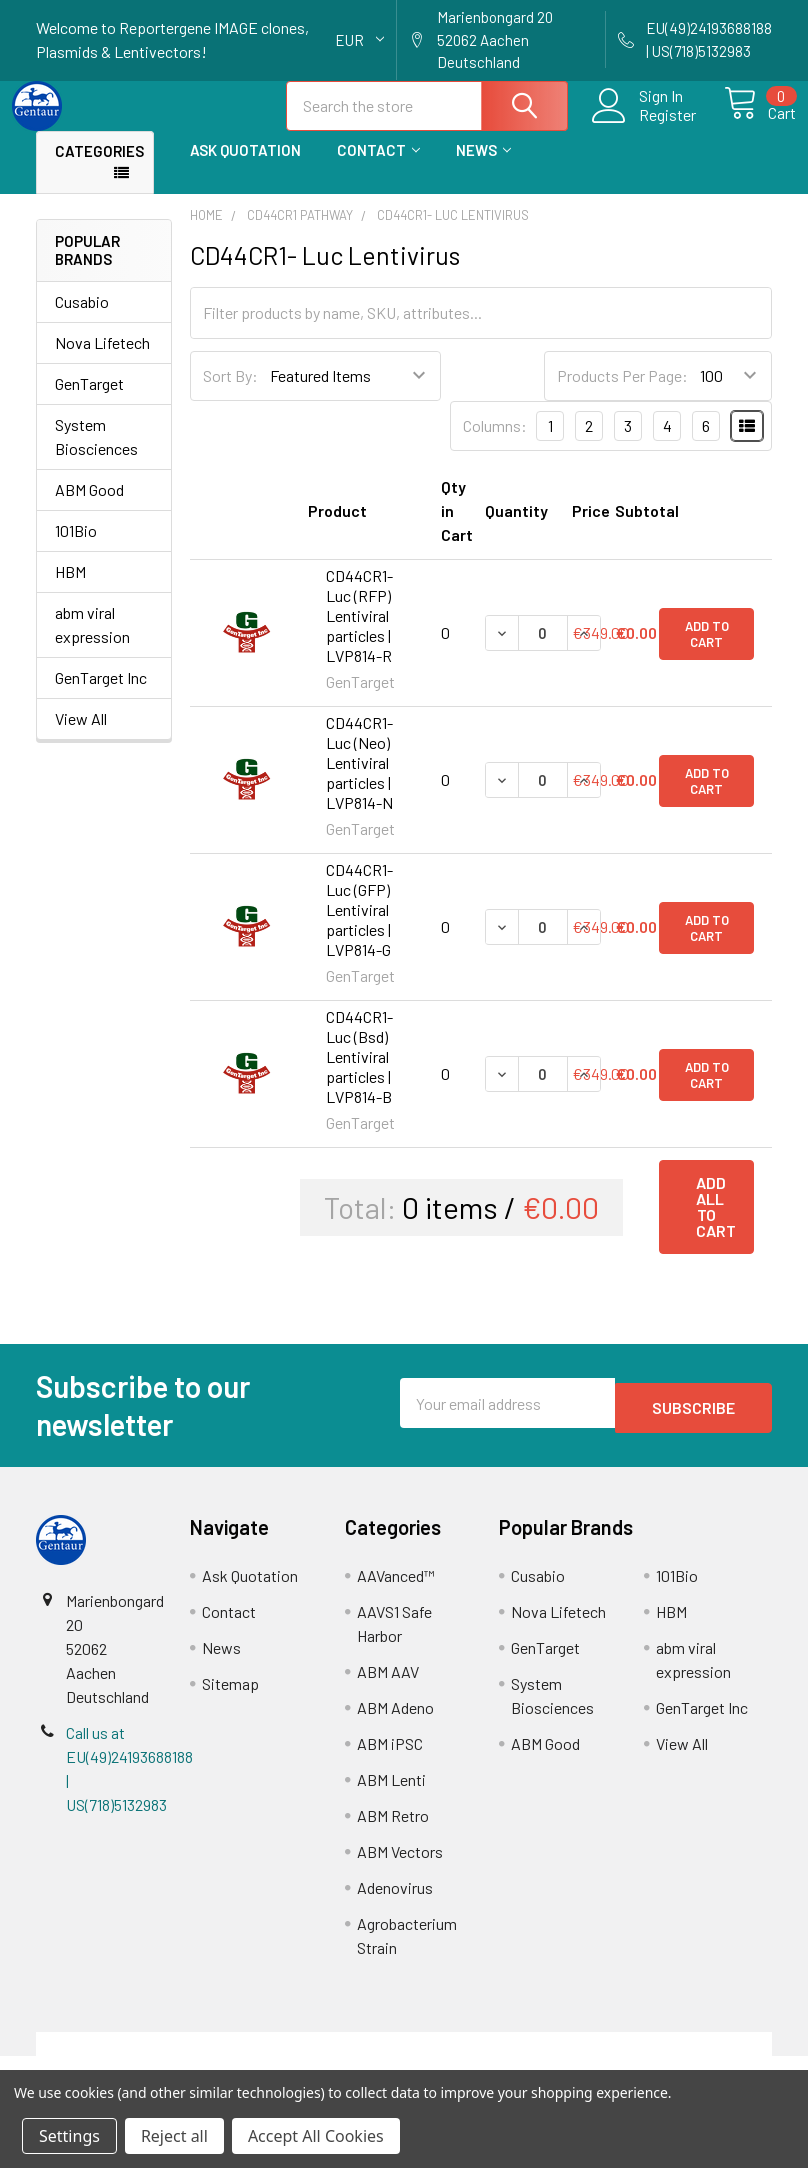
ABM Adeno (395, 1725)
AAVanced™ (396, 1593)
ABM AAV (388, 1689)
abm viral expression (92, 642)
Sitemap (230, 1701)
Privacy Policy (680, 2061)
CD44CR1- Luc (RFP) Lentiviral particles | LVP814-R (359, 633)
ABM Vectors (400, 1869)
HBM (70, 589)
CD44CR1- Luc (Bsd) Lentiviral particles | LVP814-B (359, 1074)
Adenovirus (395, 1905)
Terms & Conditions (128, 2061)
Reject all (174, 2136)
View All (81, 736)
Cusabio (82, 319)
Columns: (495, 443)
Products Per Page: (622, 393)
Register (644, 126)
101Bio (76, 548)
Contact (378, 168)
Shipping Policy (312, 2061)
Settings (69, 2136)
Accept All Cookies (316, 2136)
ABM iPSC (390, 1761)
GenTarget (89, 401)
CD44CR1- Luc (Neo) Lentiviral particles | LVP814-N (359, 780)
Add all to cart (716, 1224)
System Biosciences (96, 454)
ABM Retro (393, 1833)
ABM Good (89, 507)
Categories (99, 169)
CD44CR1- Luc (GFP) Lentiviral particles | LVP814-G (359, 927)
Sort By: (230, 393)
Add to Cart (707, 651)
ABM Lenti (391, 1797)
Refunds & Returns (496, 2061)
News (483, 168)
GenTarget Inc (101, 695)
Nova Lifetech (102, 360)
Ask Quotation (245, 168)
